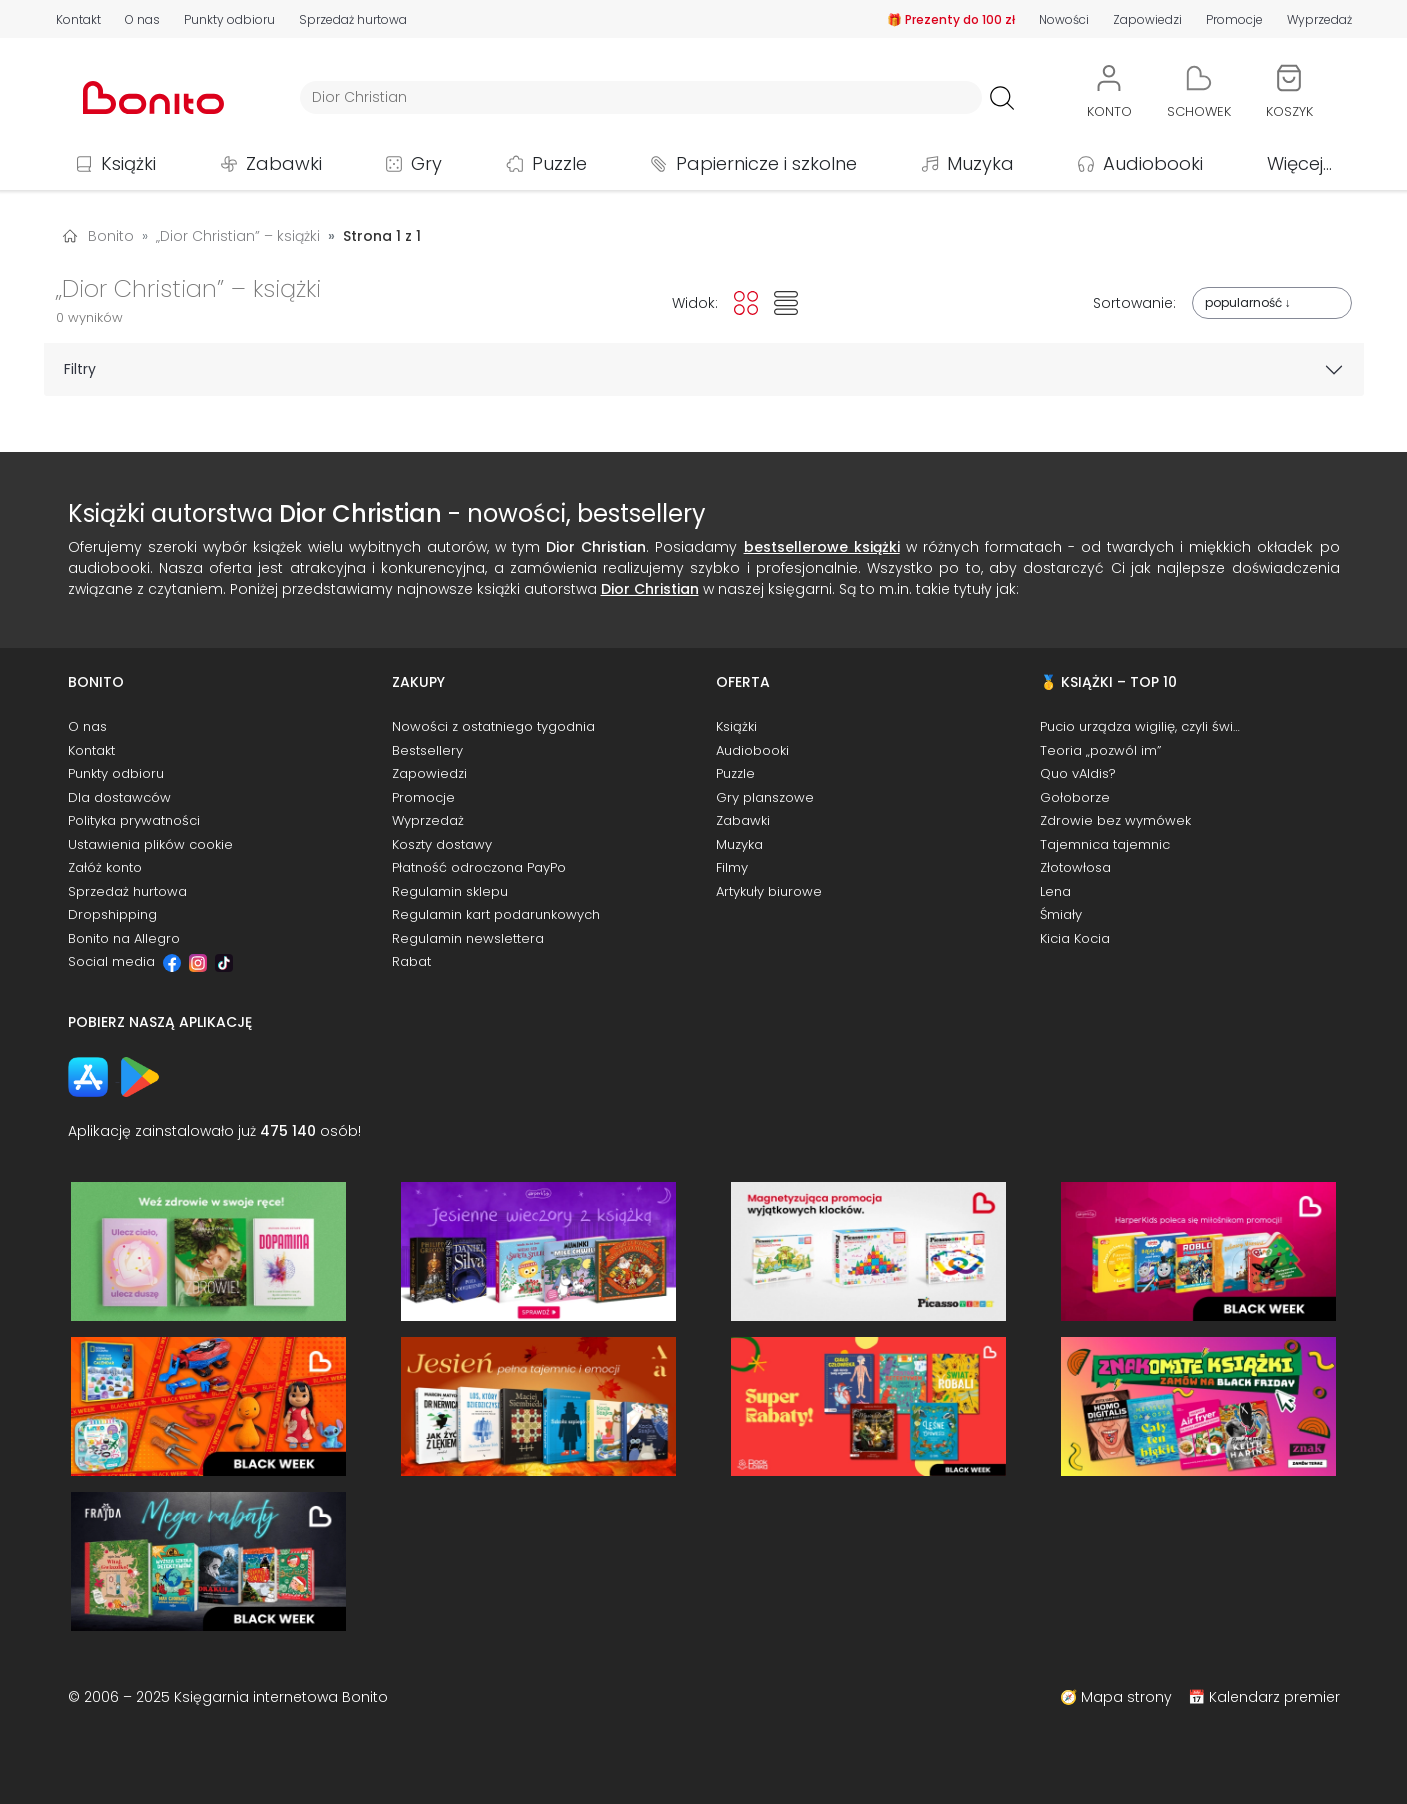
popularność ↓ (1248, 302)
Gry (426, 163)
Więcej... (1299, 163)
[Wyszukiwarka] (641, 97)
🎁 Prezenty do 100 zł (951, 19)
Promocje (1234, 19)
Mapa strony (1126, 1697)
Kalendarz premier (1274, 1697)
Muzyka (980, 163)
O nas (142, 19)
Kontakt (78, 19)
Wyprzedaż (1319, 19)
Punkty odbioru (229, 19)
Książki (128, 163)
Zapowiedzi (1147, 19)
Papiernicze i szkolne (766, 163)
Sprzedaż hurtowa (353, 19)
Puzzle (559, 163)
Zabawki (284, 163)
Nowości (1064, 19)
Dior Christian (650, 589)
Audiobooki (1153, 163)
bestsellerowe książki (822, 547)
